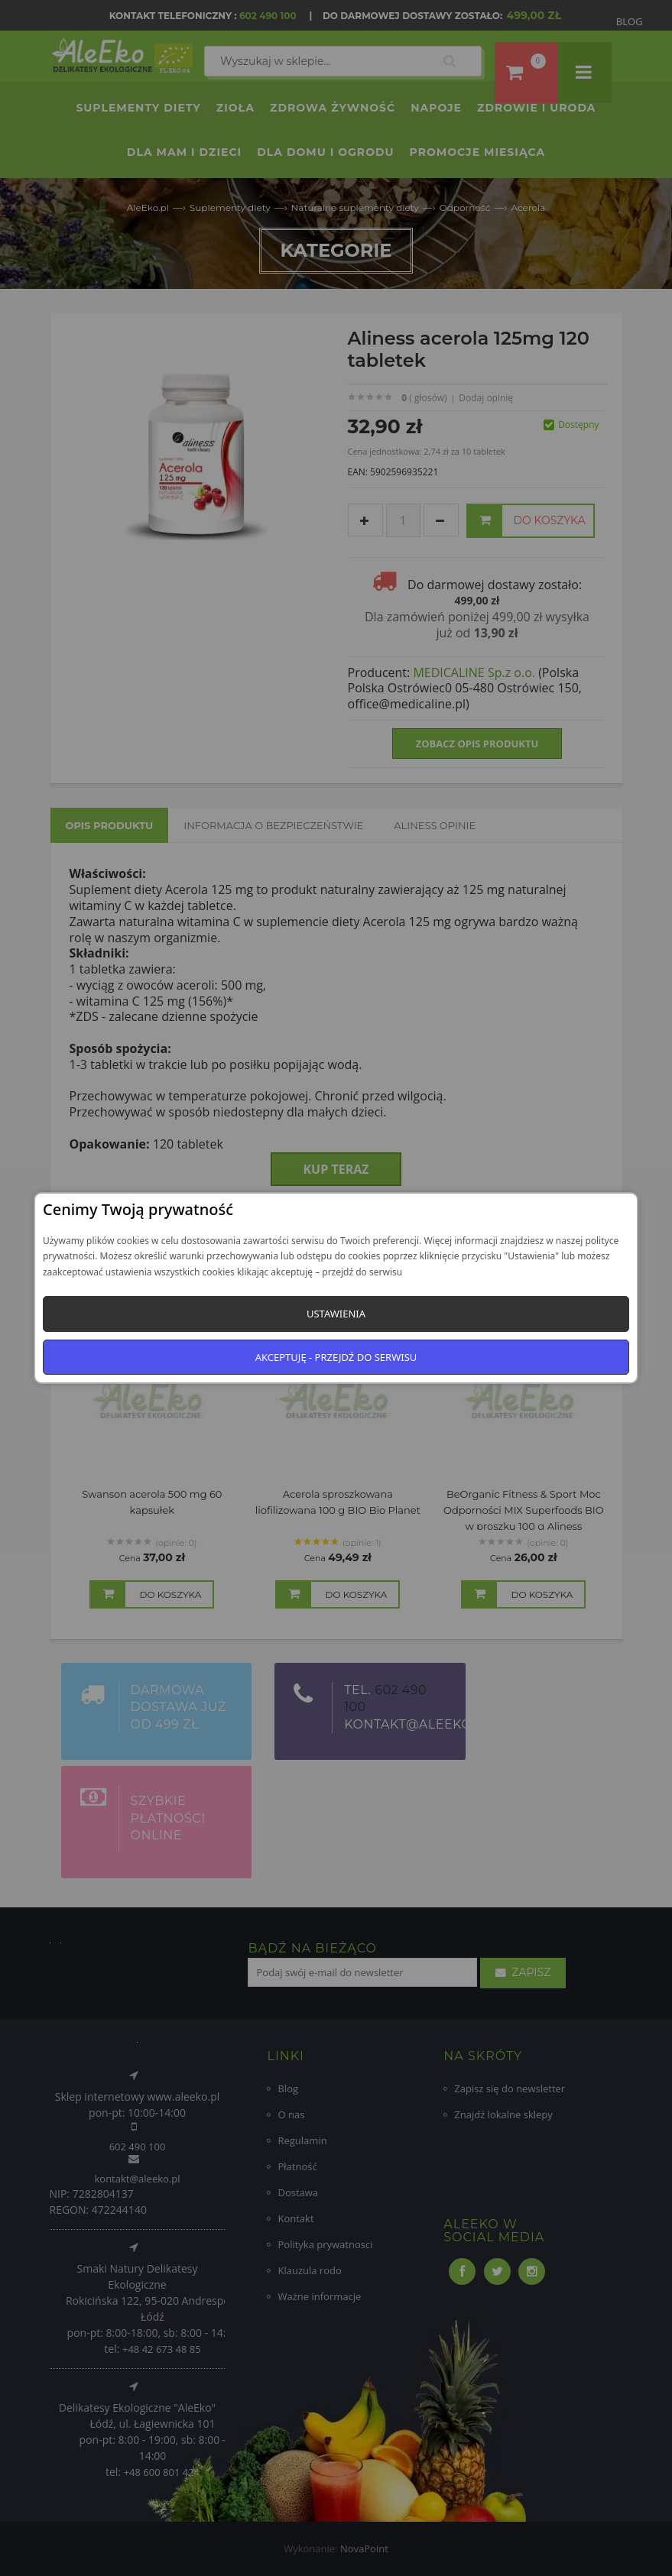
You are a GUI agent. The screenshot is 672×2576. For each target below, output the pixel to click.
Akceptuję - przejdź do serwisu (336, 1357)
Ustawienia (336, 1313)
